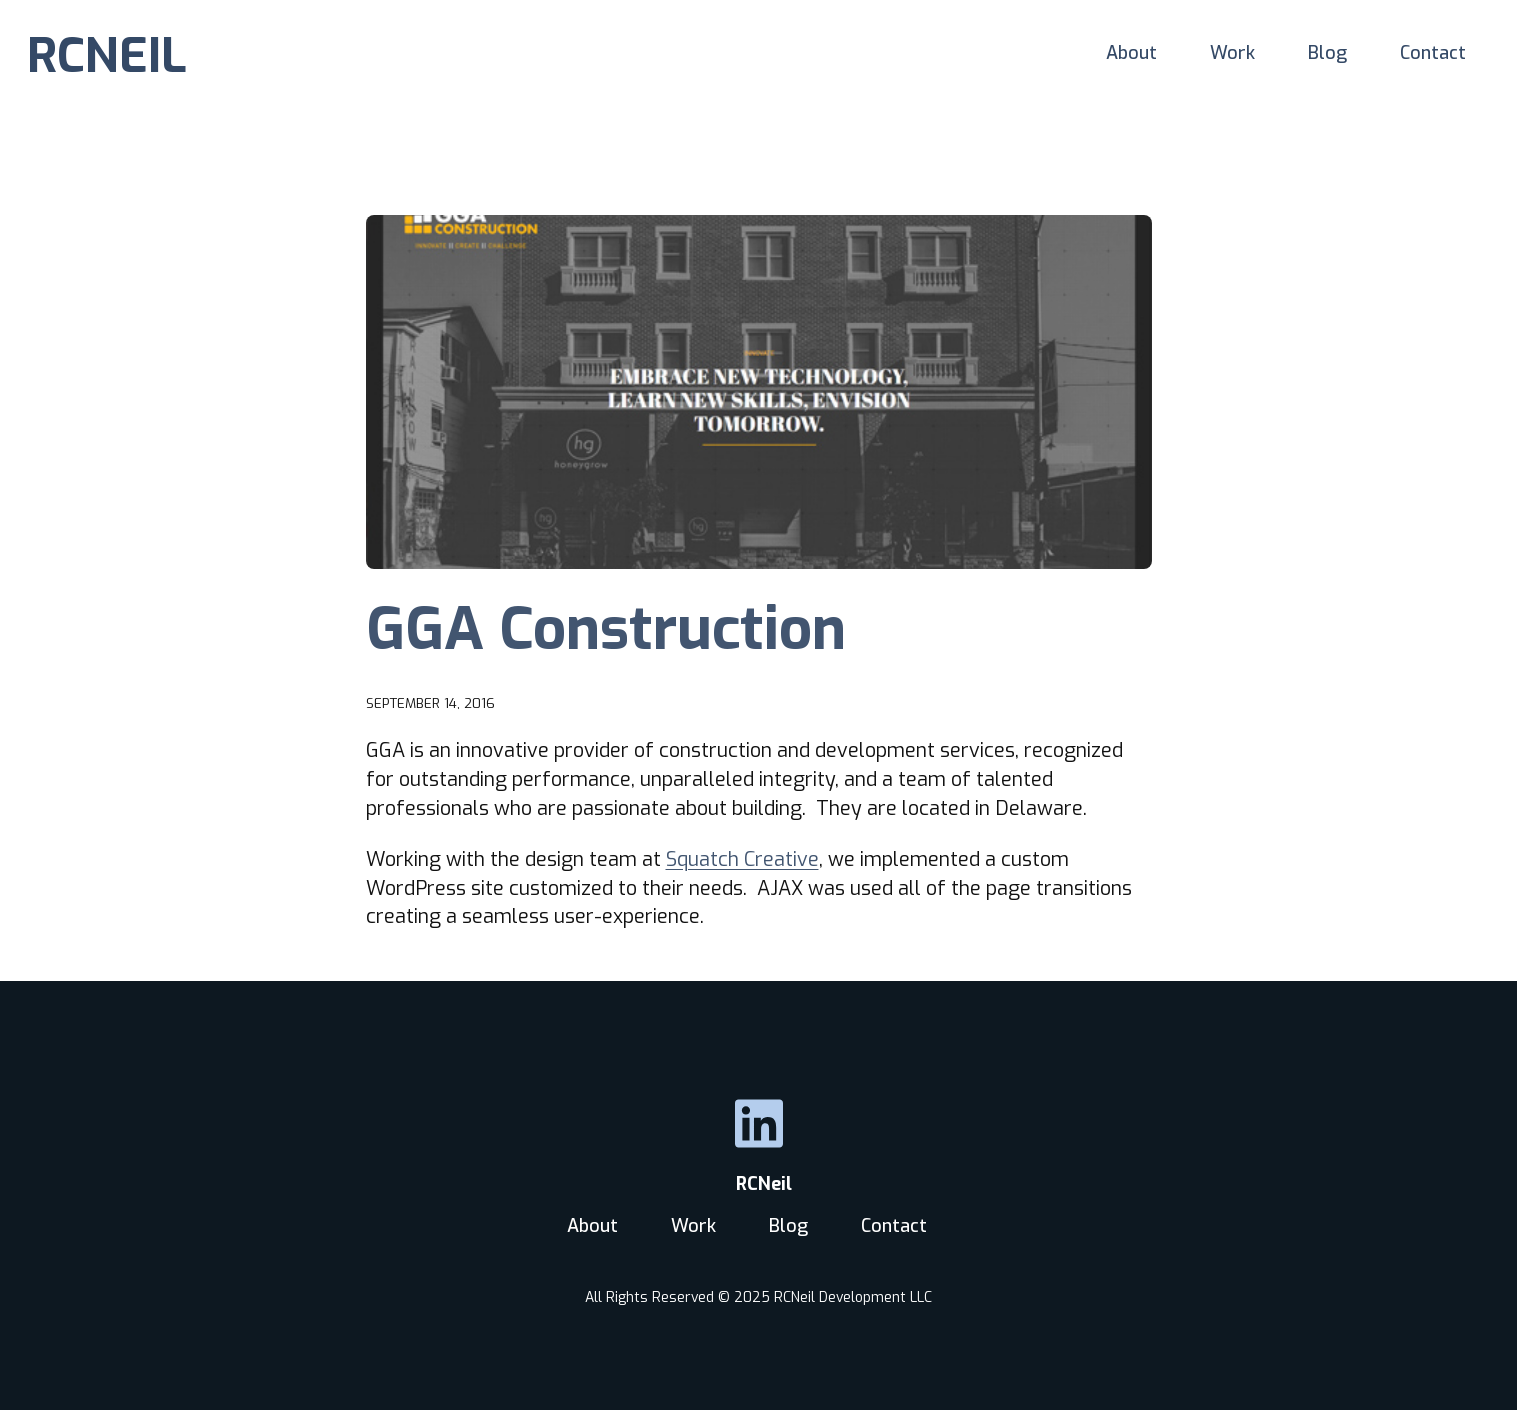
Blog (1327, 53)
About (1131, 53)
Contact (1433, 53)
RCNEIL (107, 56)
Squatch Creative (742, 859)
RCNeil (759, 1184)
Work (1232, 53)
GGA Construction (606, 629)
